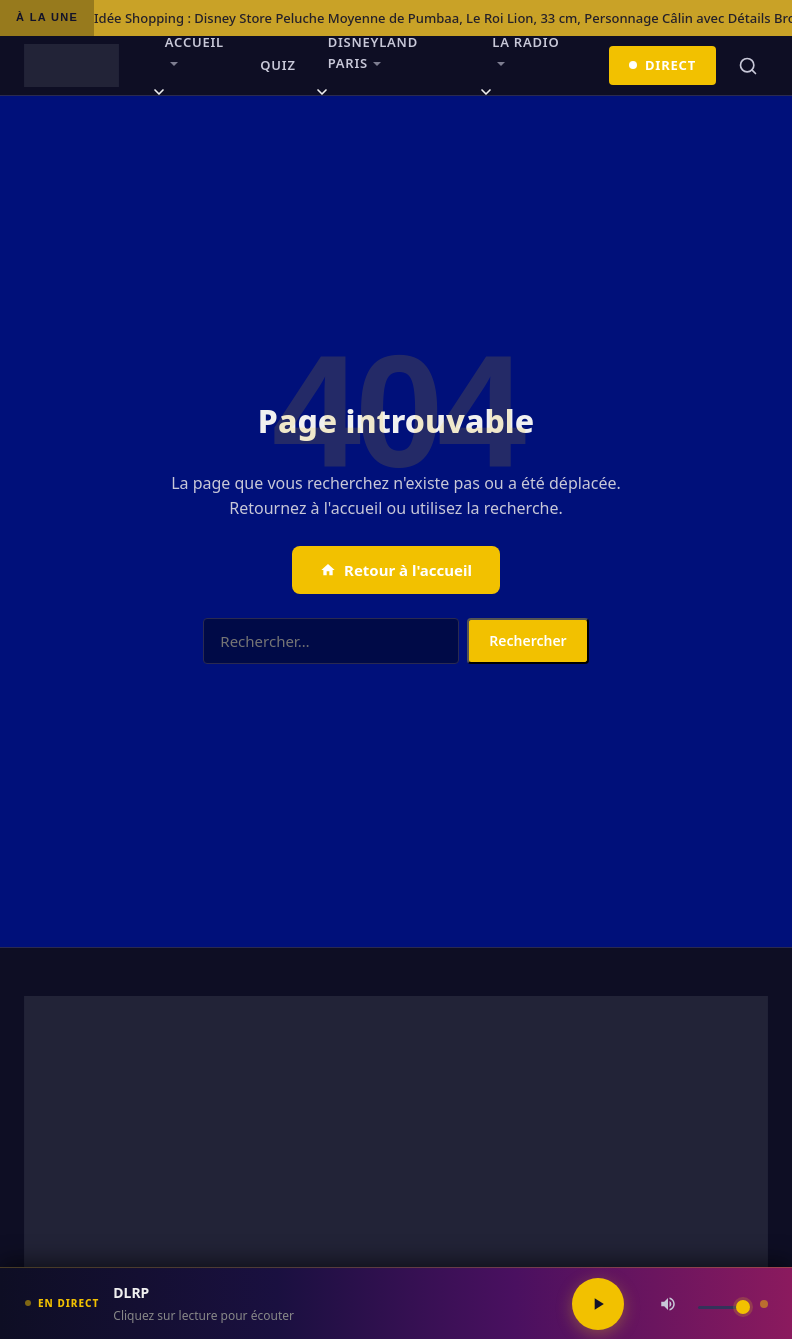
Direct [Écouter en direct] (663, 65)
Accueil (194, 42)
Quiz (277, 65)
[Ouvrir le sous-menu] (159, 95)
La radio (525, 42)
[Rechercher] (748, 66)
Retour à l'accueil (396, 570)
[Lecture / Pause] (598, 1304)
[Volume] (724, 1307)
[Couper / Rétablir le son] (668, 1304)
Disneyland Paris (373, 52)
